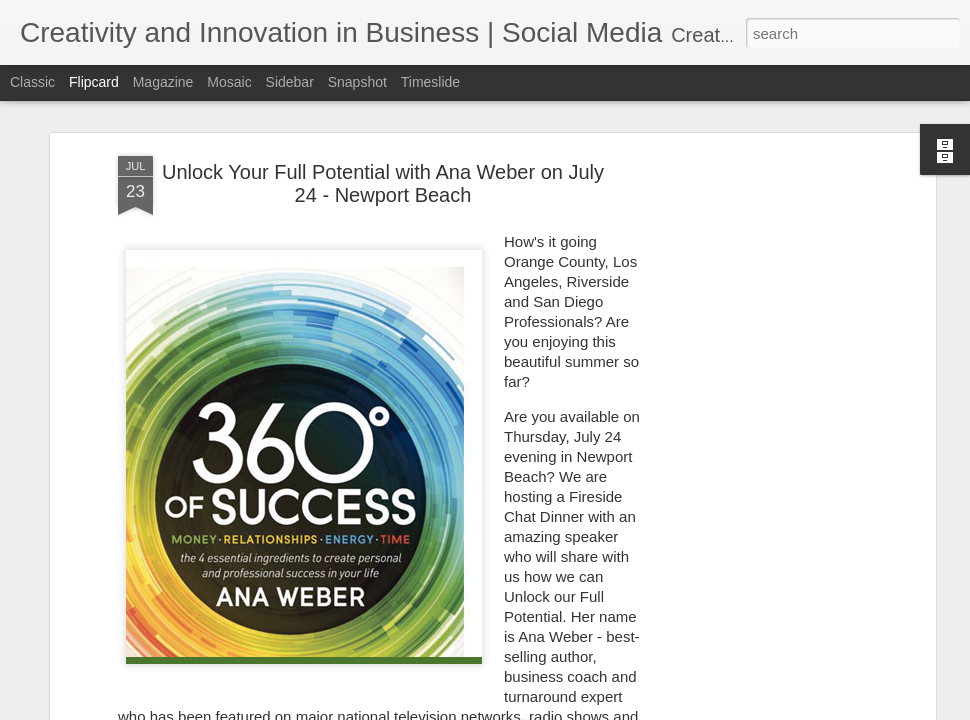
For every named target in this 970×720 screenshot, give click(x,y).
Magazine (163, 82)
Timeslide (430, 82)
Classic (32, 82)
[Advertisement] (758, 392)
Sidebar (290, 82)
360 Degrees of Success (425, 657)
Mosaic (229, 82)
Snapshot (357, 82)
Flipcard (94, 82)
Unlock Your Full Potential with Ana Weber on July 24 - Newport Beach (383, 104)
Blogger (584, 709)
